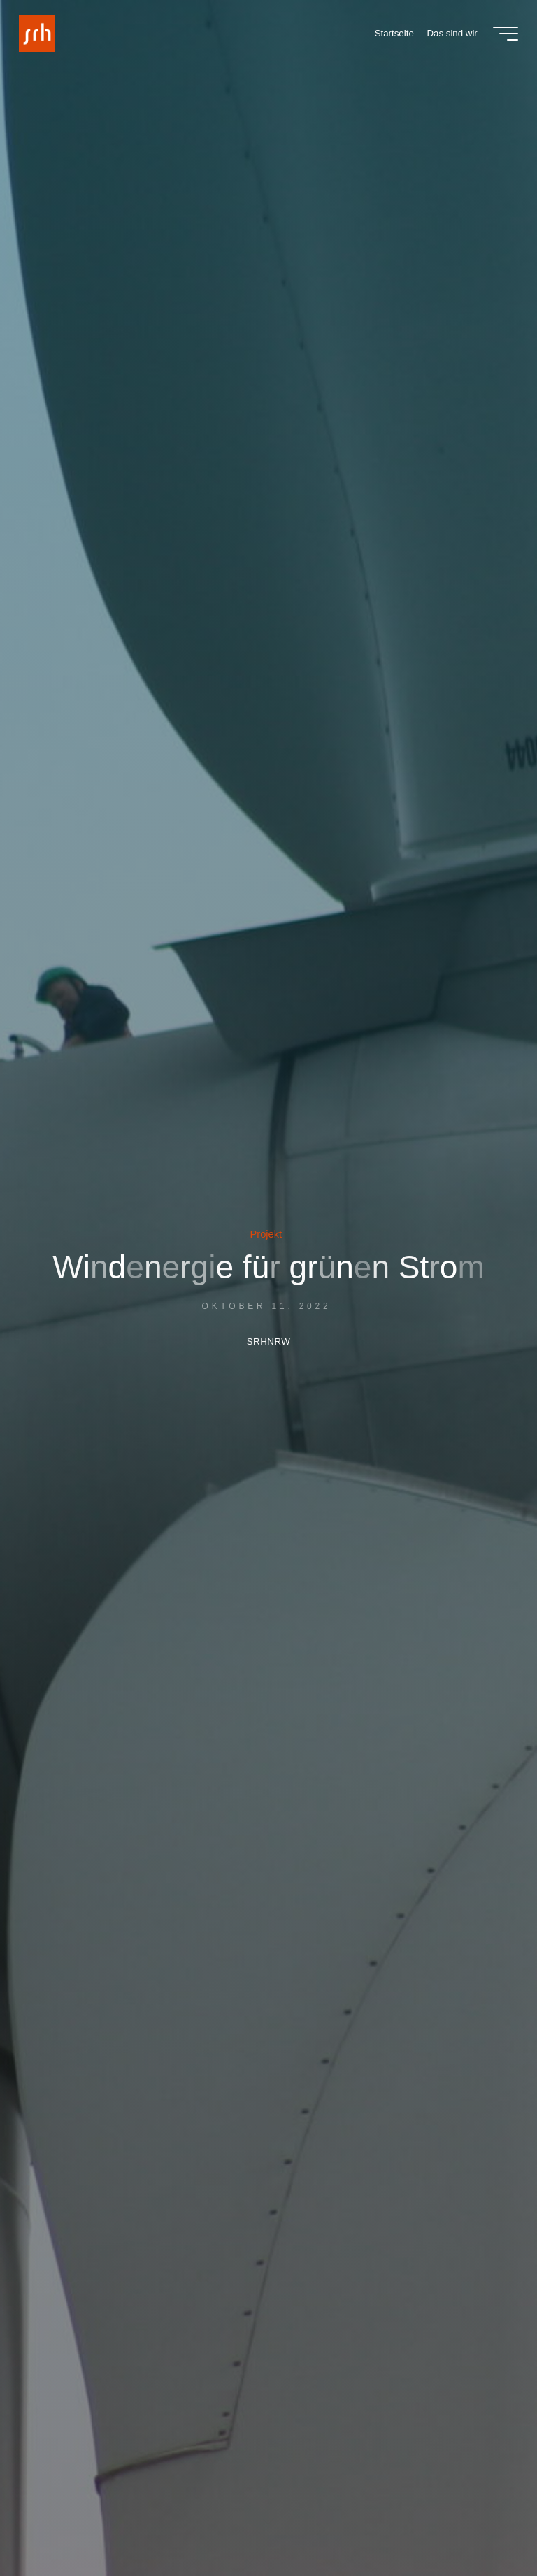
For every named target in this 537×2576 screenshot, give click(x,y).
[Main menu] (505, 34)
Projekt (266, 1234)
